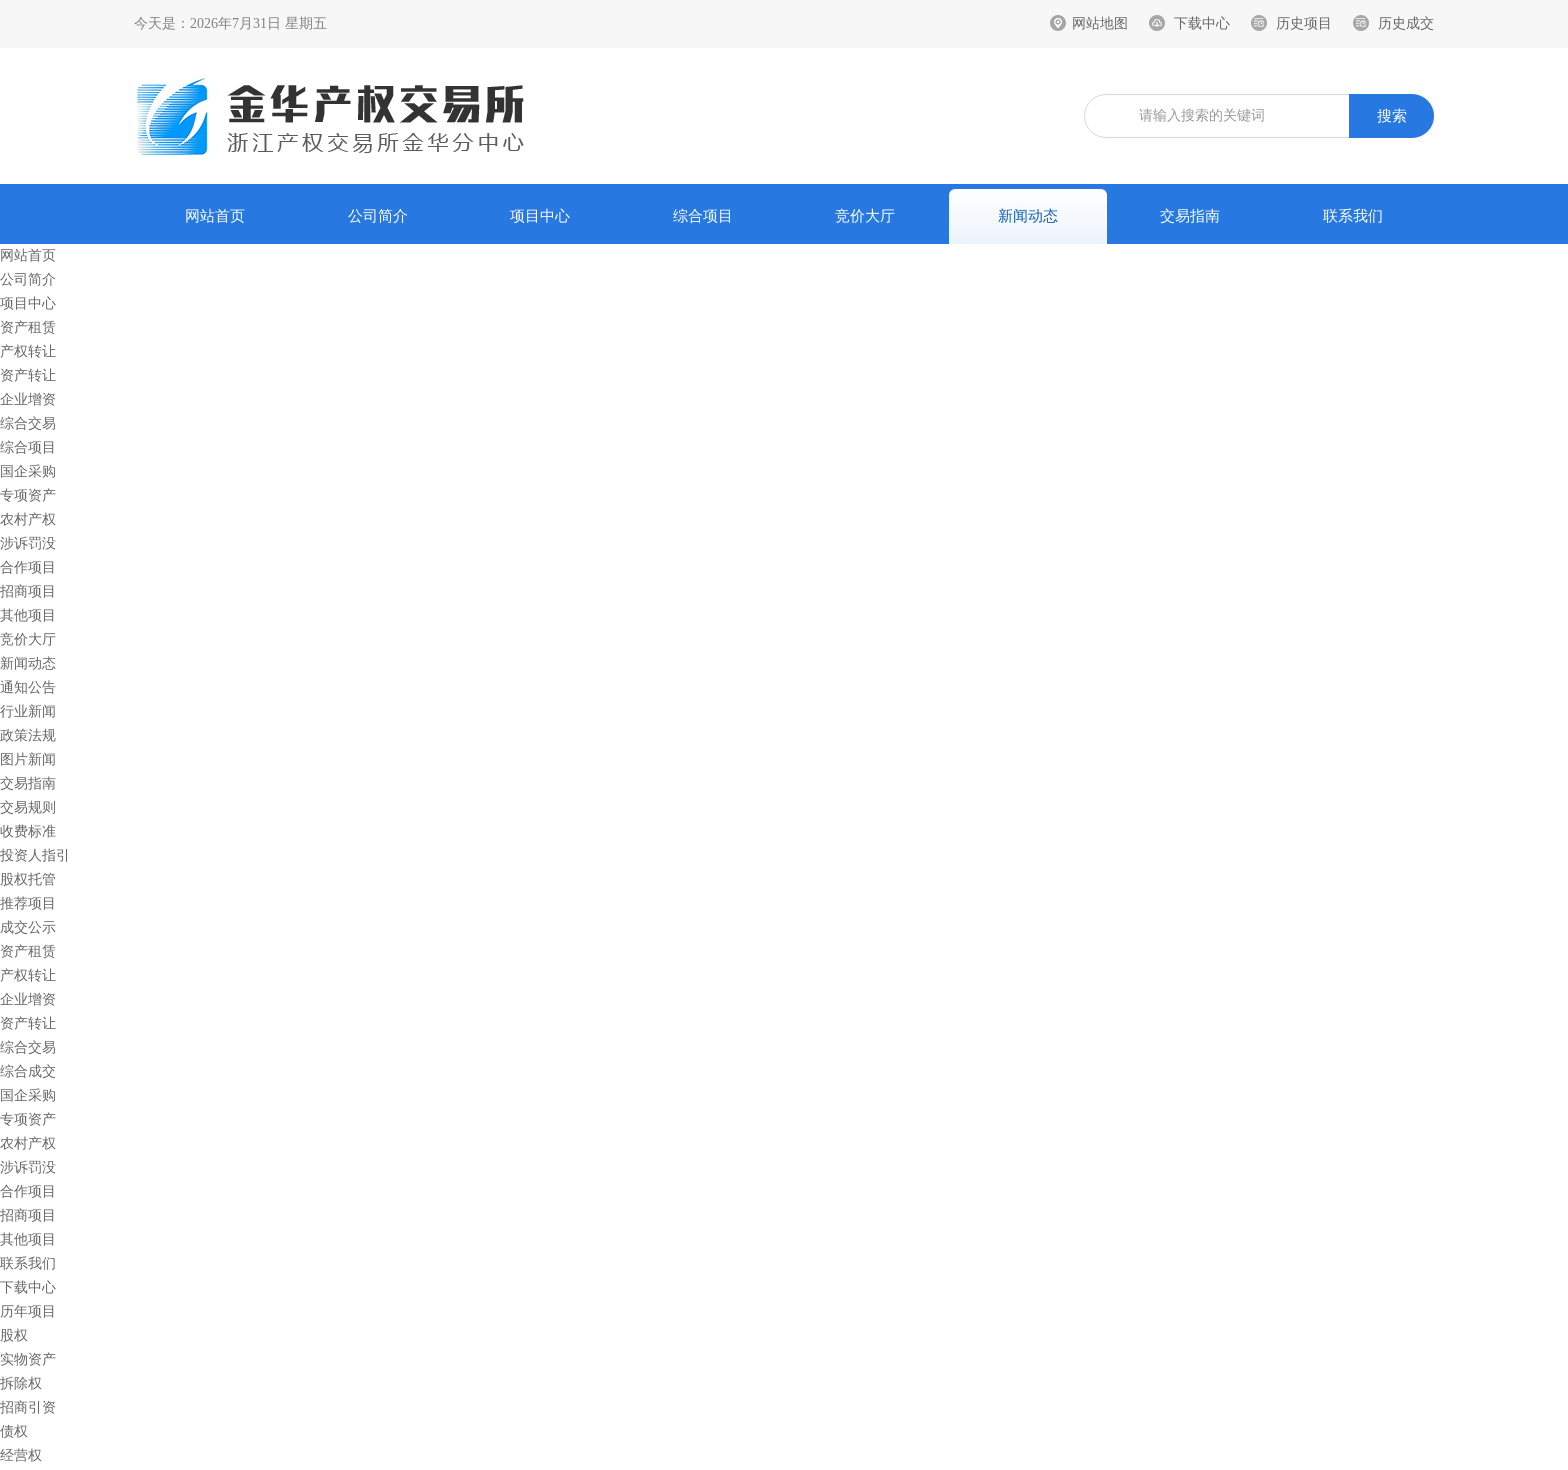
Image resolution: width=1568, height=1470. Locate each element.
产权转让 (28, 351)
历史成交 (1406, 23)
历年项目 (28, 1311)
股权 (14, 1335)
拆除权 (21, 1383)
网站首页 (215, 216)
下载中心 (1202, 23)
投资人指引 (35, 855)
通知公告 (28, 687)
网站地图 (1100, 23)
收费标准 (28, 831)
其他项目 (28, 615)
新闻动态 (1028, 216)
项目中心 (540, 216)
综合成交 (28, 1071)
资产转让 (28, 375)
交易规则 (28, 807)
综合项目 (703, 216)
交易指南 (1190, 216)
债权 (14, 1431)
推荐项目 (28, 903)
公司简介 (378, 216)
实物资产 (28, 1359)
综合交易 (28, 423)
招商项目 (28, 591)
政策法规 (28, 735)
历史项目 (1304, 23)
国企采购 (28, 471)
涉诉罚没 (28, 543)
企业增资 (28, 399)
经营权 (21, 1455)
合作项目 (28, 567)
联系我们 (1353, 216)
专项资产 (28, 495)
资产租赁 (28, 327)
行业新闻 (28, 711)
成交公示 (28, 927)
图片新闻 (28, 759)
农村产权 (28, 519)
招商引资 (28, 1407)
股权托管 (28, 879)
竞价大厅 (865, 216)
